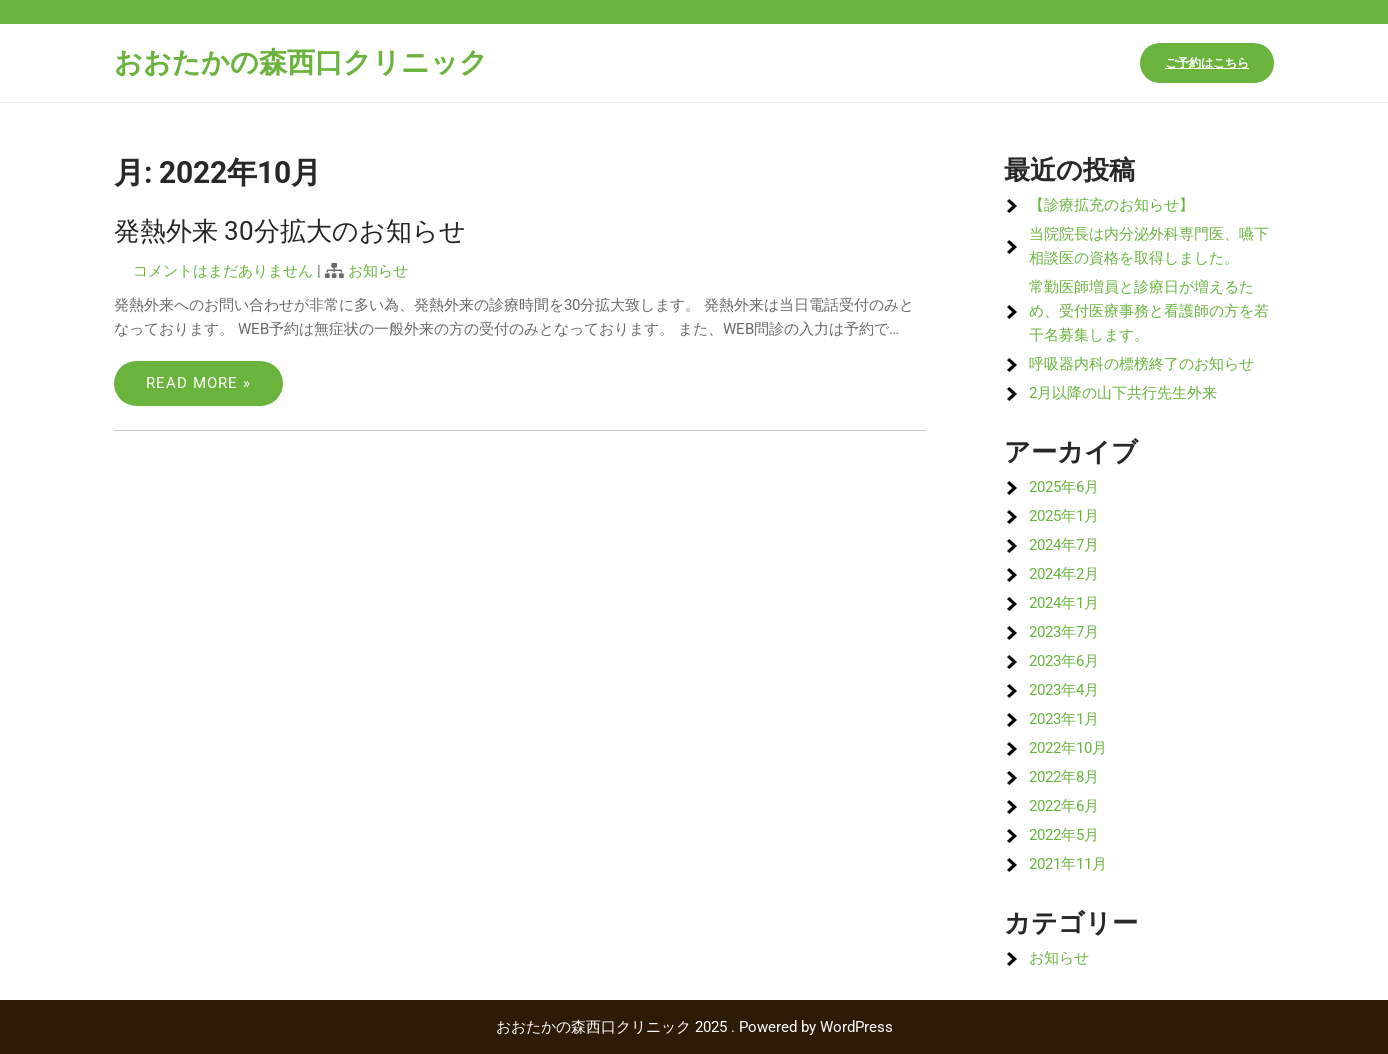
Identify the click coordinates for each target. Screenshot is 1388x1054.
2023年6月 (1064, 661)
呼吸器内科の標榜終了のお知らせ (1141, 364)
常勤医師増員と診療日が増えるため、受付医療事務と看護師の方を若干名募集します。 (1149, 311)
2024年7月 (1064, 545)
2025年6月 (1064, 487)
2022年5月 (1064, 835)
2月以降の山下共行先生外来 (1123, 393)
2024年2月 (1064, 574)
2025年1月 (1064, 516)
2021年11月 (1068, 864)
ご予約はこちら (1207, 63)
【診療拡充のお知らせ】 (1111, 205)
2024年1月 (1064, 603)
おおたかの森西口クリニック (301, 62)
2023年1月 (1064, 719)
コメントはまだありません (223, 271)
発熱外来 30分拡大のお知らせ (290, 231)
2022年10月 (1068, 748)
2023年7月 (1064, 632)
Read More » (198, 383)
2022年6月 (1064, 806)
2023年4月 (1064, 690)
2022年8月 (1064, 777)
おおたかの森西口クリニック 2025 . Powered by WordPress (694, 1027)
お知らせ (378, 271)
